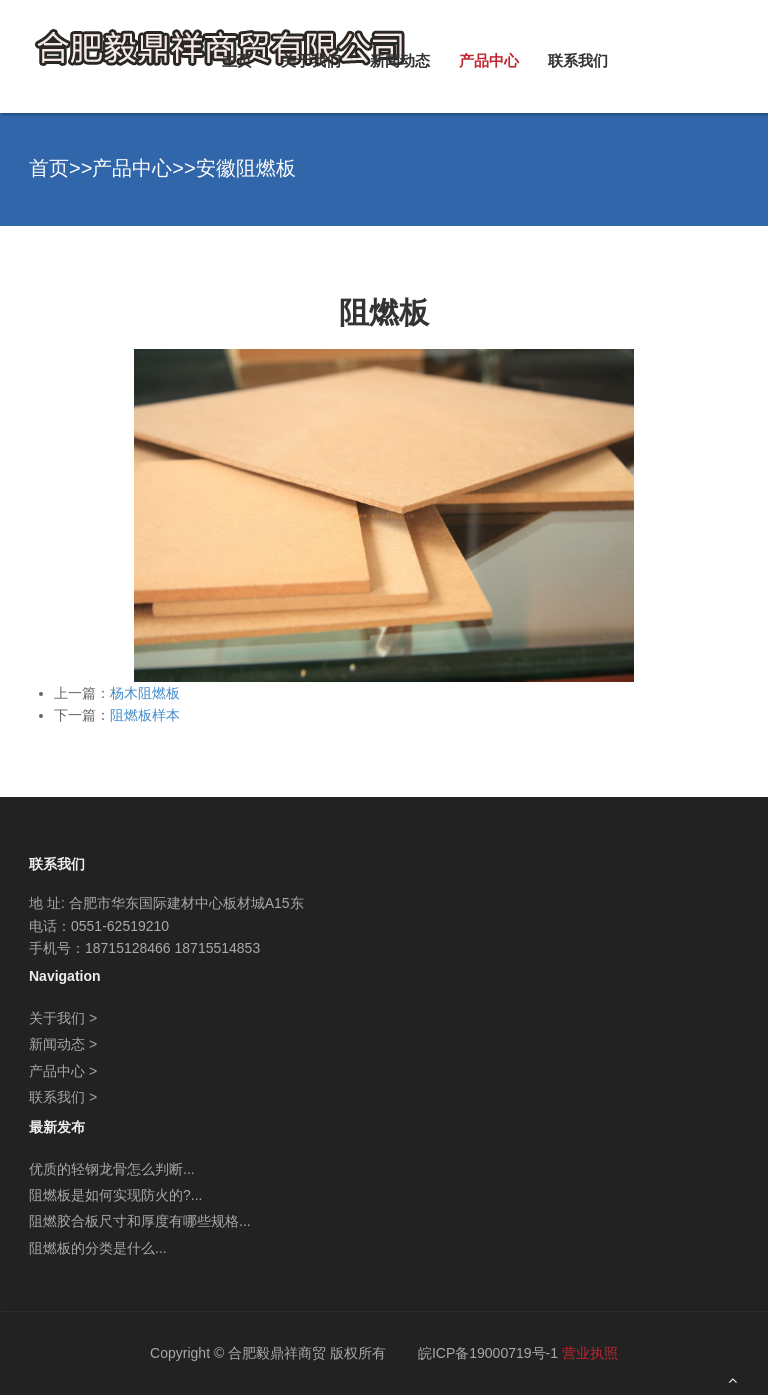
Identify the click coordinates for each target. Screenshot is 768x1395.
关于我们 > (63, 1018)
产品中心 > (63, 1071)
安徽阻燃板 (246, 168)
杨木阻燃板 (145, 693)
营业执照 (590, 1353)
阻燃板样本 (145, 715)
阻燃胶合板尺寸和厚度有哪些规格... (140, 1221)
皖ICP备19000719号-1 (488, 1353)
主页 (237, 60)
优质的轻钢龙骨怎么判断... (112, 1169)
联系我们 (578, 60)
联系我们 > (63, 1097)
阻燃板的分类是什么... (98, 1248)
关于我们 (311, 60)
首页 (49, 168)
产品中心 (489, 60)
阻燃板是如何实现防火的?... (115, 1195)
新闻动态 (400, 60)
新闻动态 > (63, 1044)
